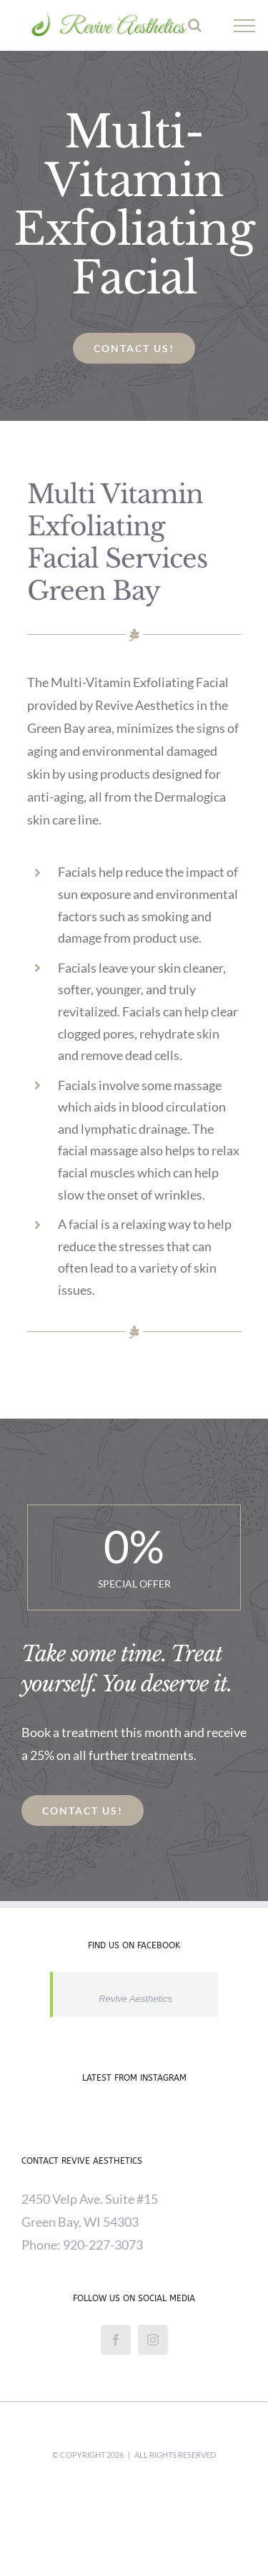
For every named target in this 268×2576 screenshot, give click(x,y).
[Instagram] (153, 2340)
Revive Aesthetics (135, 1998)
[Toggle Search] (195, 25)
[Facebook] (116, 2340)
